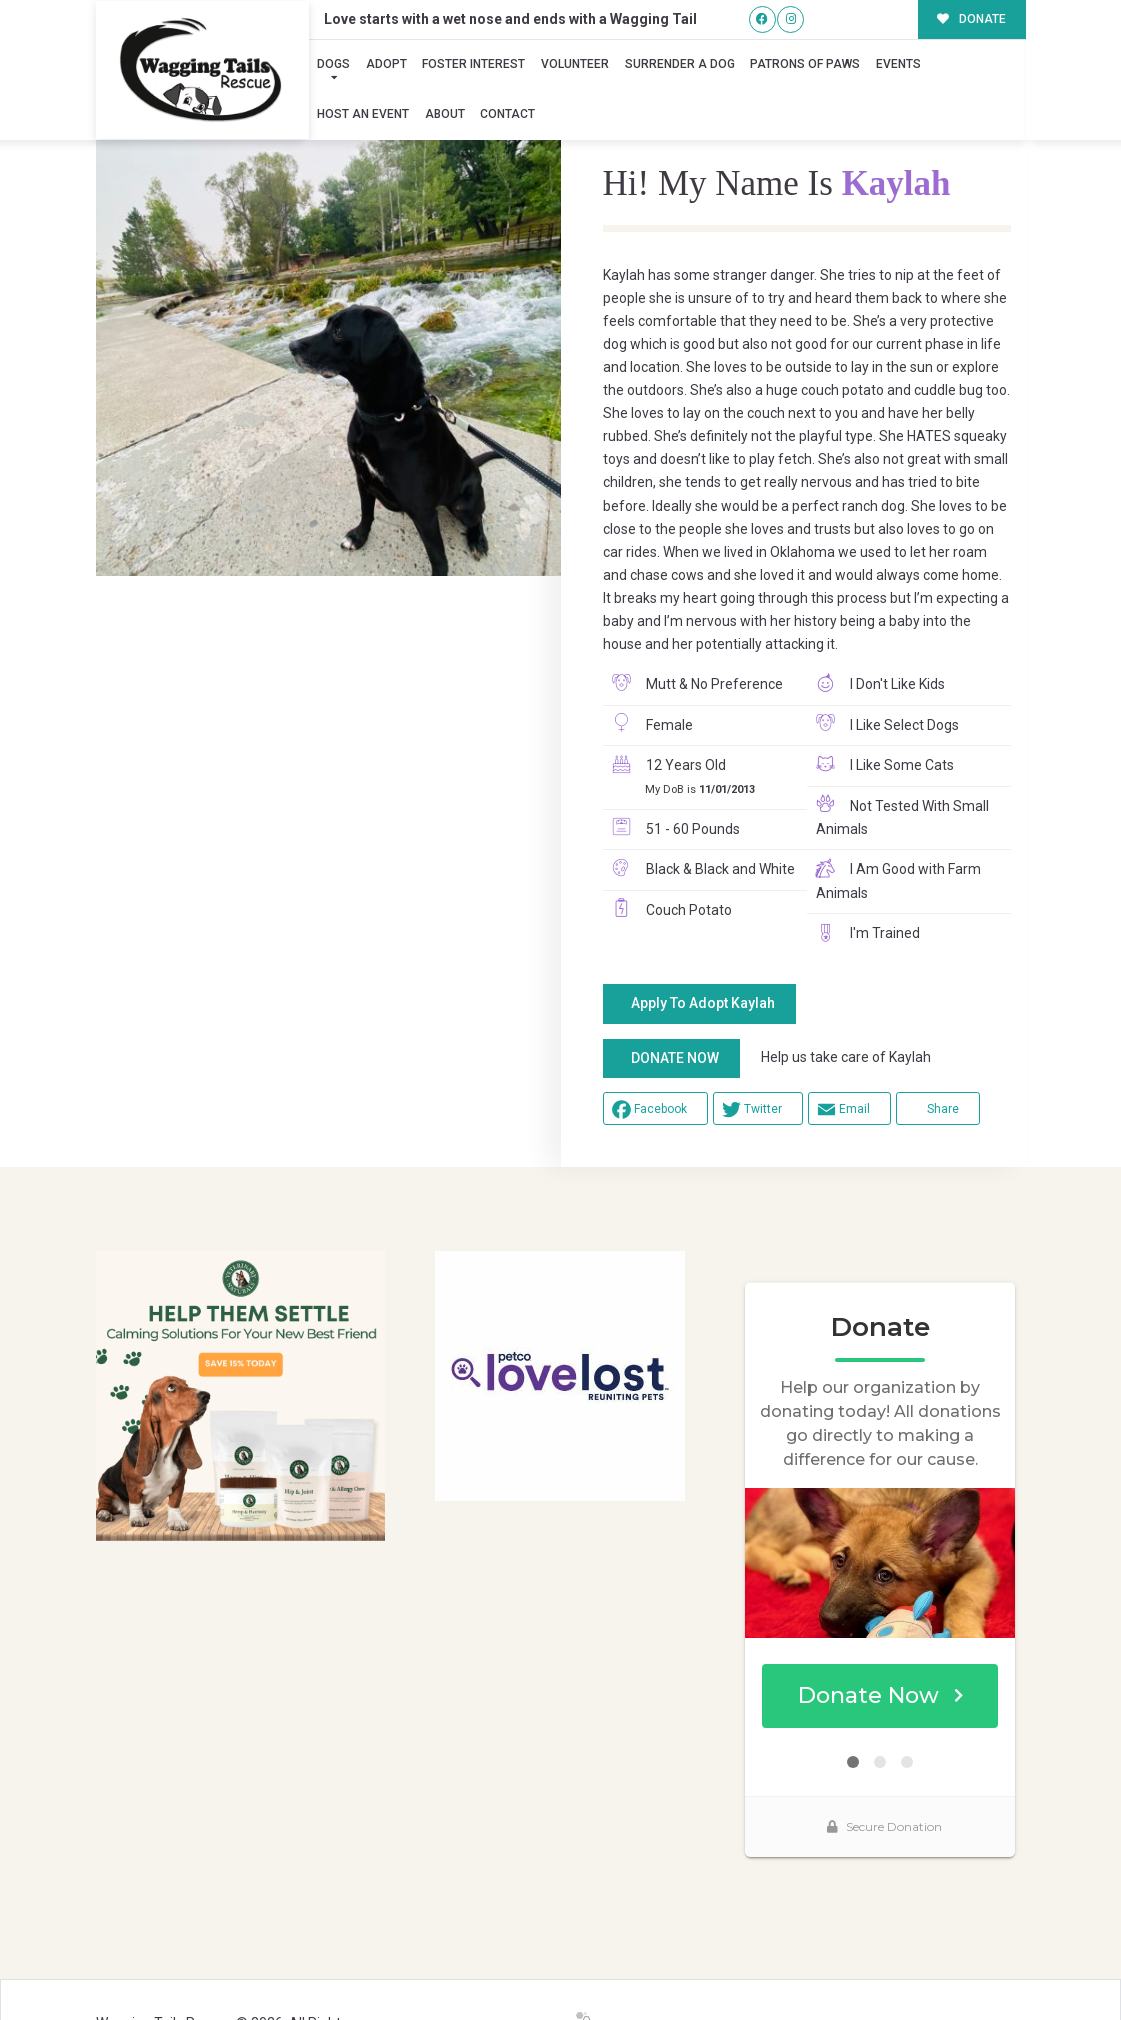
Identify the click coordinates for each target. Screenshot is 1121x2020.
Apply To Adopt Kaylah (703, 1003)
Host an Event (363, 114)
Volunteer (575, 64)
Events (898, 64)
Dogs (333, 64)
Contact (507, 114)
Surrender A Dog (680, 64)
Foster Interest (473, 64)
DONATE (971, 19)
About (445, 114)
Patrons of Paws (805, 64)
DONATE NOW (675, 1058)
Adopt (386, 64)
